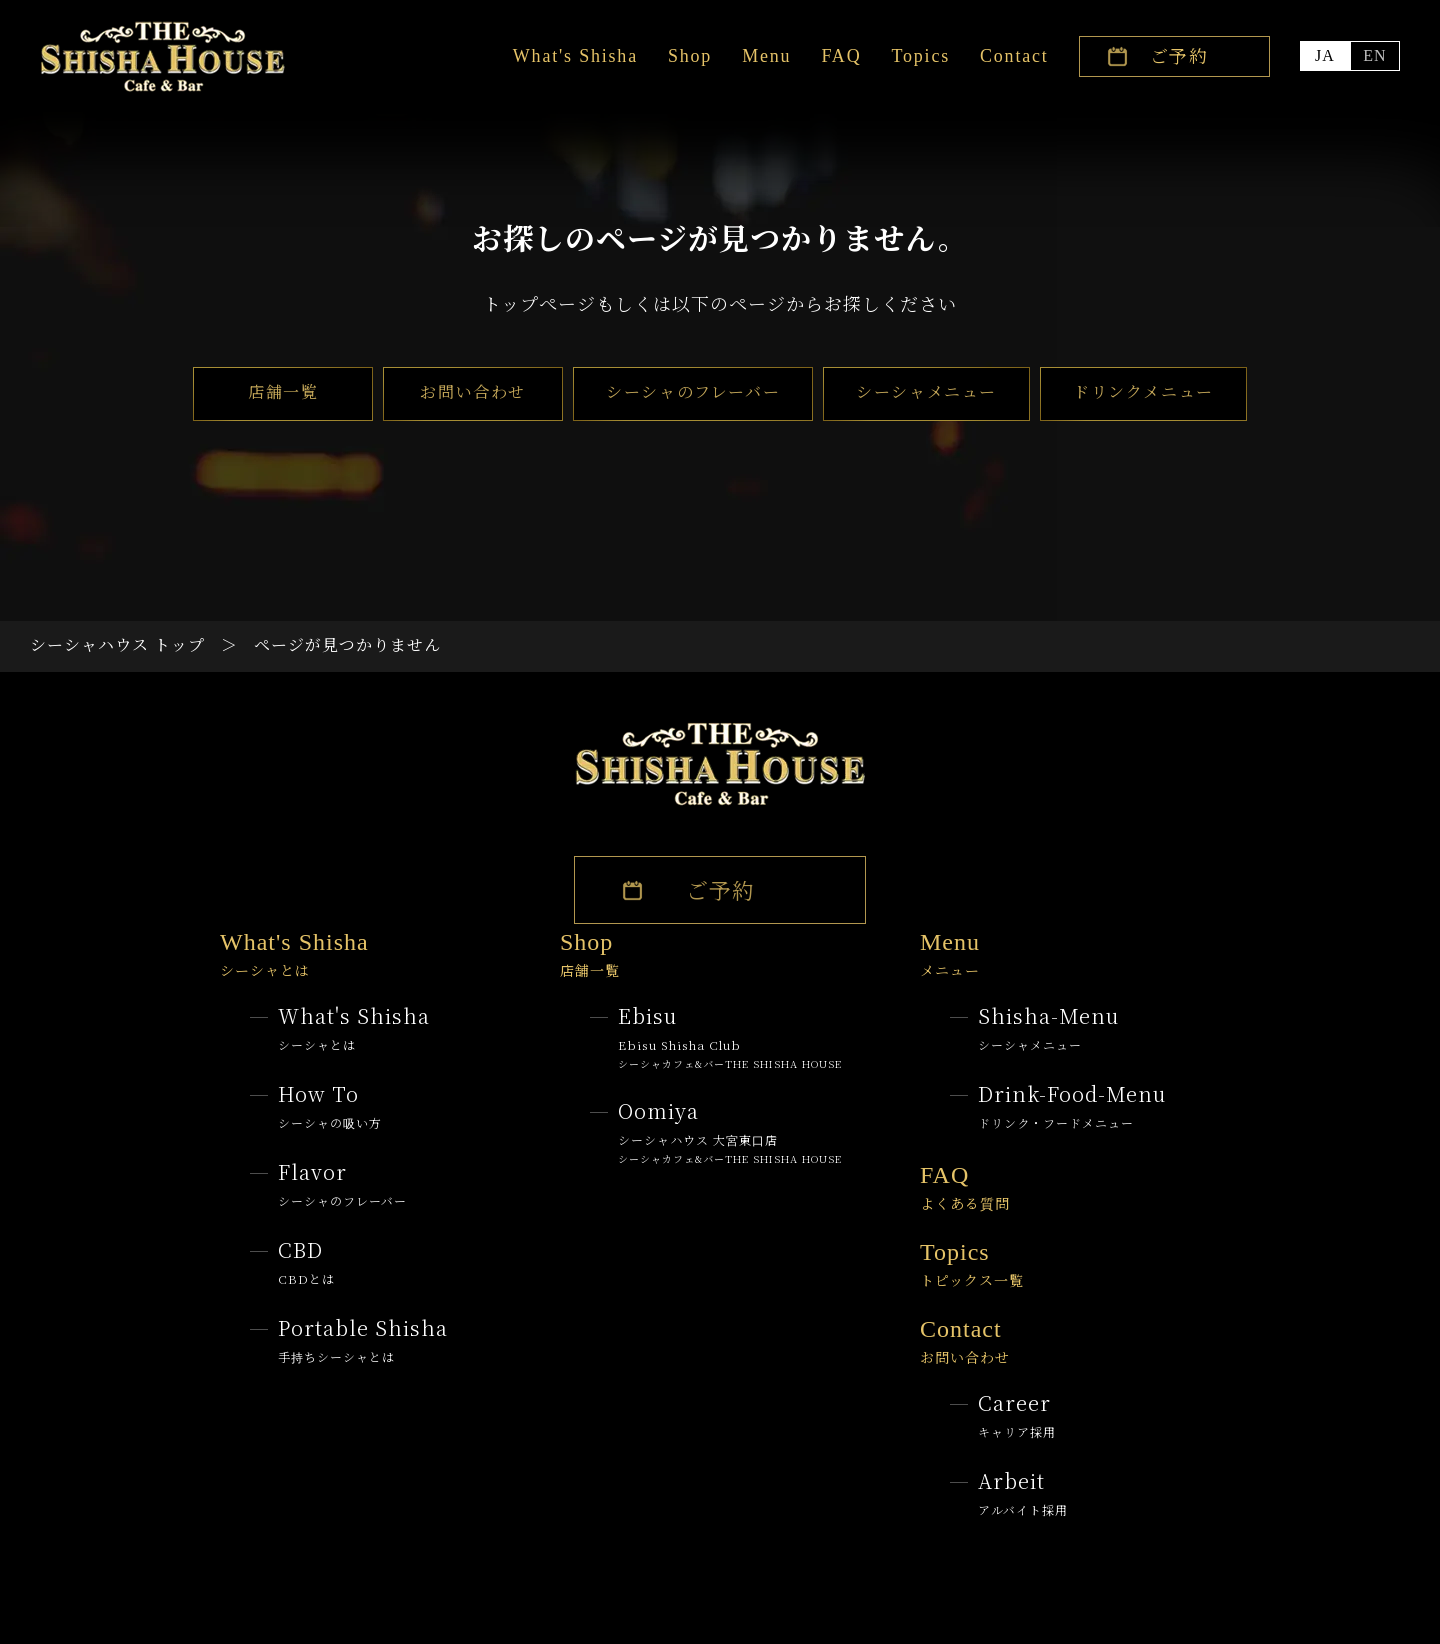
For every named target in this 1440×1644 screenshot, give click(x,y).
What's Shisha (575, 56)
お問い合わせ (473, 391)
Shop (690, 56)
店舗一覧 (283, 391)
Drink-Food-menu (1072, 1105)
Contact (1014, 56)
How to (330, 1105)
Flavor (342, 1183)
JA (1325, 55)
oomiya (730, 1131)
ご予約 (1179, 55)
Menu (766, 56)
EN (1374, 55)
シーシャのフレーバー (693, 391)
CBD (306, 1261)
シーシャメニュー (926, 391)
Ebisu (730, 1036)
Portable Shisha (363, 1339)
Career (1017, 1414)
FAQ (841, 56)
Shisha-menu (1048, 1027)
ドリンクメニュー (1143, 391)
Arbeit (1023, 1492)
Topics (920, 56)
